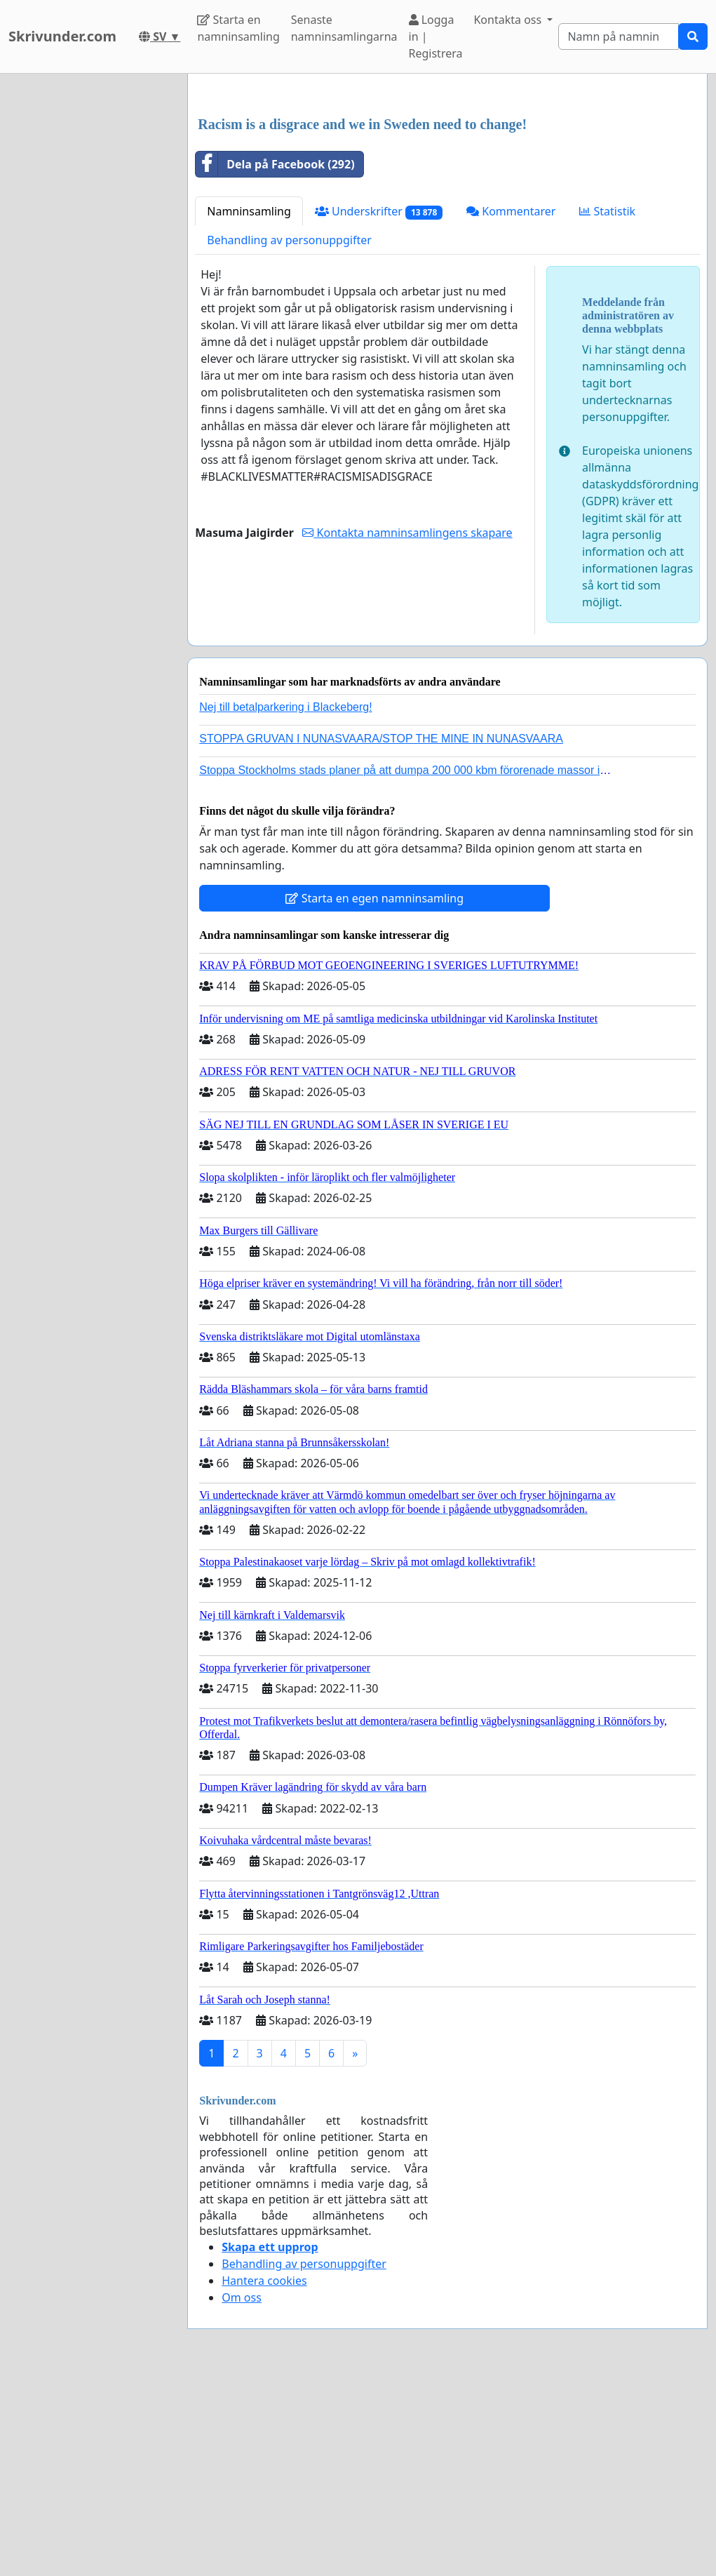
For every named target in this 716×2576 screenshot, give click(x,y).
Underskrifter (379, 408)
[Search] (618, 36)
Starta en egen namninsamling (374, 1094)
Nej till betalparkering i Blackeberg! (285, 903)
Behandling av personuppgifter (289, 436)
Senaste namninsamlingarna (344, 28)
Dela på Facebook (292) (275, 360)
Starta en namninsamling (238, 28)
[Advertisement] (447, 194)
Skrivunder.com (62, 36)
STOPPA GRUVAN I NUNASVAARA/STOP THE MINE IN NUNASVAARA (381, 935)
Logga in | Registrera (436, 36)
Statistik (607, 407)
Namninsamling (249, 407)
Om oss (242, 2494)
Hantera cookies (264, 2477)
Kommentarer (510, 407)
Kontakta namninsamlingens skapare (407, 729)
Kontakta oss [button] (508, 19)
